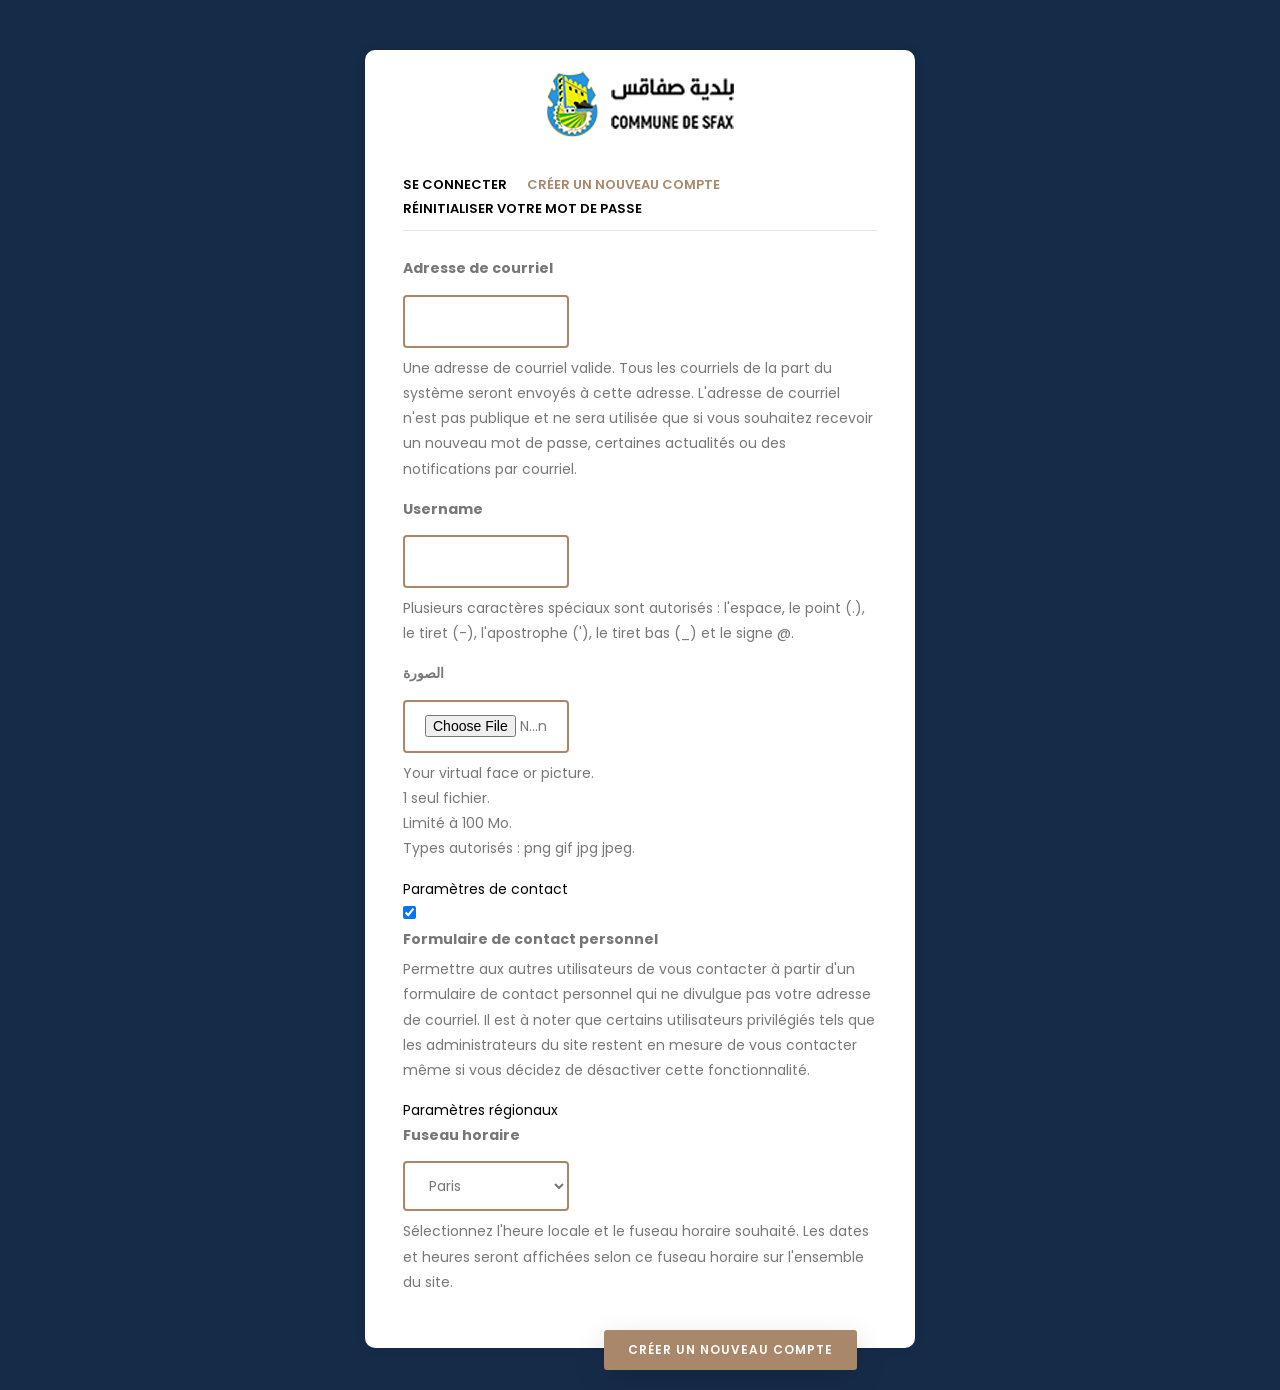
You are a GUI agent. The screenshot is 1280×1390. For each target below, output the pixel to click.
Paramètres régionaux (480, 1110)
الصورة (423, 673)
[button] (640, 889)
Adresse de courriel (478, 268)
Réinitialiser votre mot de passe (522, 208)
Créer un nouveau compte (633, 183)
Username (443, 509)
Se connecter (455, 184)
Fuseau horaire (461, 1135)
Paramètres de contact (485, 889)
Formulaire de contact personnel (530, 939)
